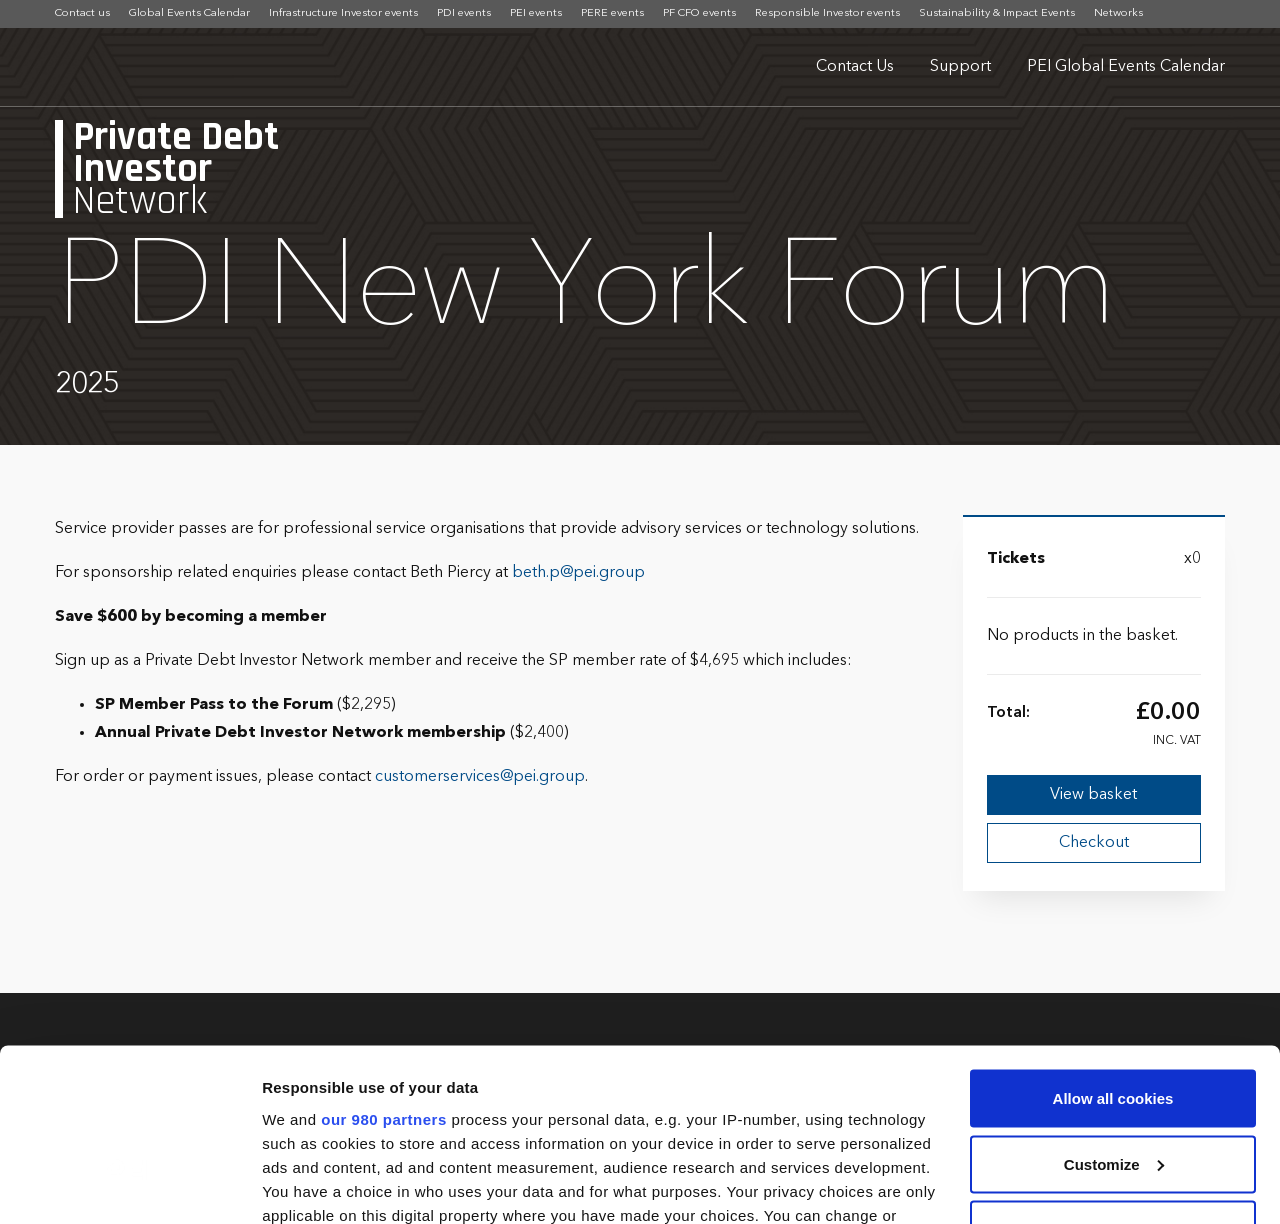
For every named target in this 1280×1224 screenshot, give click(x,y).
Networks (1118, 13)
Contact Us (855, 67)
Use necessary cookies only (1113, 1074)
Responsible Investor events (827, 13)
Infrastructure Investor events (343, 13)
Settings (292, 1184)
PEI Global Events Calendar (1126, 67)
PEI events (536, 13)
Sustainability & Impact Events (997, 13)
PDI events (464, 13)
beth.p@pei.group (578, 573)
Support (960, 67)
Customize (1114, 1009)
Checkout (1094, 843)
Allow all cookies (1113, 943)
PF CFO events (699, 13)
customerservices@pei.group (480, 777)
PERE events (612, 13)
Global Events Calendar (189, 13)
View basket (1093, 795)
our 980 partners (384, 963)
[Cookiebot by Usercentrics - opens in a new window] (129, 1185)
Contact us (82, 13)
